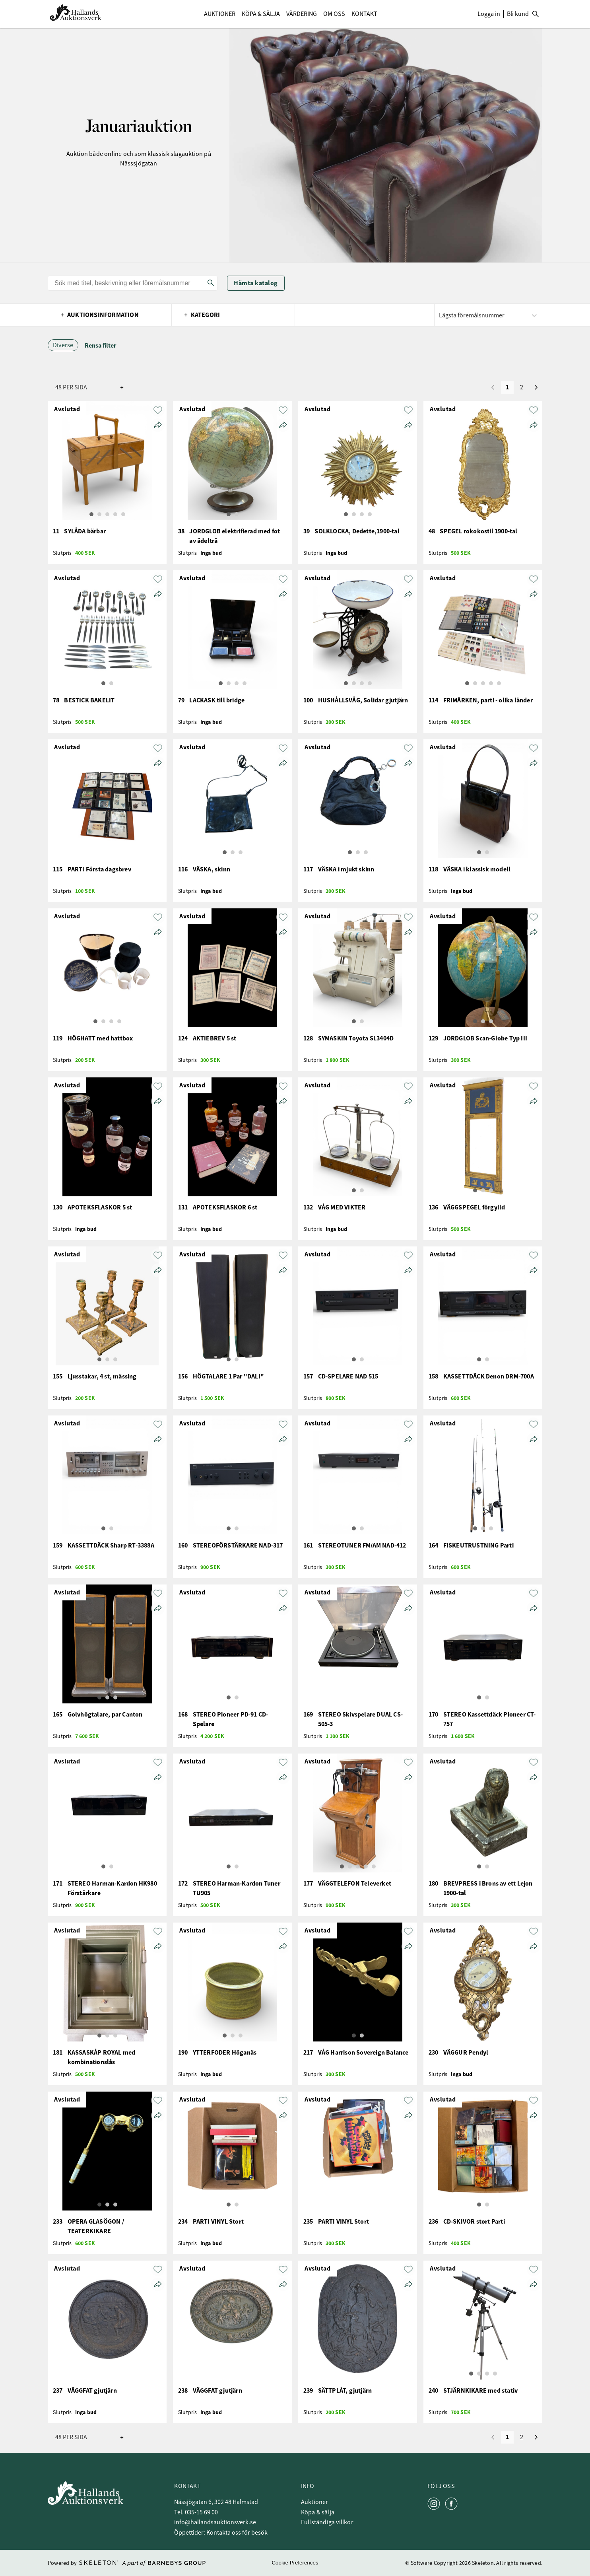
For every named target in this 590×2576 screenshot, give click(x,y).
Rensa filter (100, 345)
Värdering (301, 14)
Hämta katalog (256, 283)
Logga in (488, 14)
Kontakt (364, 14)
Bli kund (518, 14)
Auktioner (219, 14)
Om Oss (334, 14)
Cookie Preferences (295, 2563)
